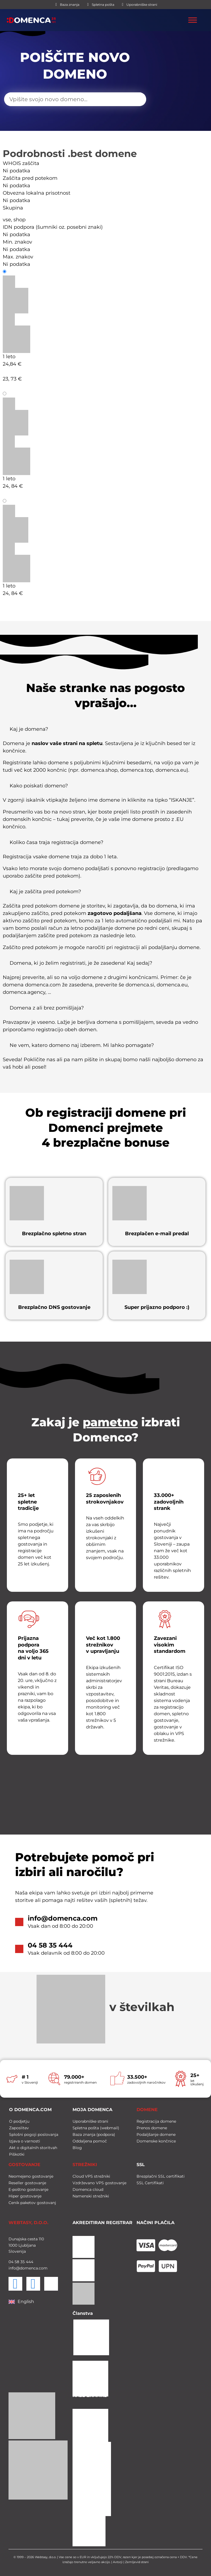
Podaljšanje (22, 394)
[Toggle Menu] (192, 20)
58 (16, 2261)
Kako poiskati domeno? (39, 786)
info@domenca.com (63, 1918)
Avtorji (118, 2562)
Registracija (22, 272)
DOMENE (147, 2109)
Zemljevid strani (137, 2562)
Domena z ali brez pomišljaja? (47, 1008)
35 (22, 2261)
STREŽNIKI (85, 2164)
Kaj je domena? (29, 729)
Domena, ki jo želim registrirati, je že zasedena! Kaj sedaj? (81, 963)
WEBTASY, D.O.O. (28, 2222)
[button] (105, 731)
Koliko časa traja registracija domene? (56, 842)
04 (11, 2261)
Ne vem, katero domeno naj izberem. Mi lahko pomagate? (82, 1045)
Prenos (16, 501)
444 (29, 2261)
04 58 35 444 (50, 1945)
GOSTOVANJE (24, 2164)
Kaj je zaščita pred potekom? (45, 892)
